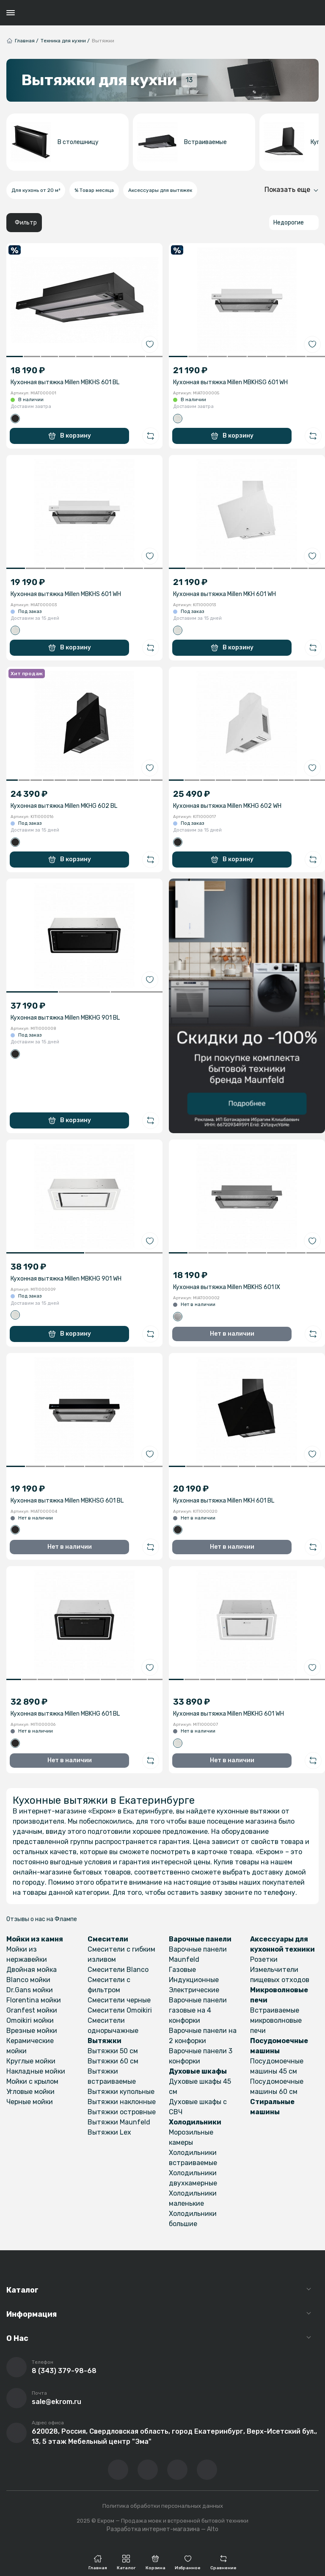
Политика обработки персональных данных (162, 2506)
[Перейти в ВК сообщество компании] (118, 2470)
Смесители (108, 1939)
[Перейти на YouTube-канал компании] (148, 2470)
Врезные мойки (31, 2031)
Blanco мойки (28, 1980)
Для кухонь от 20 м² (35, 190)
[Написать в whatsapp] (207, 2470)
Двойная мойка (31, 1970)
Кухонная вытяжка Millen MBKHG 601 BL (65, 1713)
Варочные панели (200, 1939)
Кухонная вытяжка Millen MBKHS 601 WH (66, 594)
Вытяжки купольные (121, 2092)
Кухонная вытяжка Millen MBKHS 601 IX (226, 1287)
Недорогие (288, 222)
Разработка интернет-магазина (153, 2529)
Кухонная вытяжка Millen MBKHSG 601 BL (67, 1500)
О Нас (17, 2338)
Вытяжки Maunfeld (119, 2122)
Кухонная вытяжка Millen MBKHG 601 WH (228, 1713)
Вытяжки (104, 2041)
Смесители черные (119, 2000)
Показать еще (287, 190)
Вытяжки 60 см (113, 2061)
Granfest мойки (31, 2010)
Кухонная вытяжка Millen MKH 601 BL (223, 1500)
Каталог (22, 2290)
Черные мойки (29, 2102)
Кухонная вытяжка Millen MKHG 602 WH (227, 806)
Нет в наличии (232, 1333)
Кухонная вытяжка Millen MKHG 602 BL (64, 806)
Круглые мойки (30, 2061)
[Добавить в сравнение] (150, 435)
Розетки (264, 1959)
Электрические (194, 1990)
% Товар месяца (94, 190)
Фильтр (26, 222)
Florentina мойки (33, 2000)
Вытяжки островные (122, 2112)
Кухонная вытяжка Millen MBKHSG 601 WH (230, 382)
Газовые (182, 1970)
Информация (31, 2314)
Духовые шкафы (198, 2071)
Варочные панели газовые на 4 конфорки (198, 2010)
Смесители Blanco (118, 1970)
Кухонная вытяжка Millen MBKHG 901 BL (65, 1017)
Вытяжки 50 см (113, 2051)
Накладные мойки (35, 2071)
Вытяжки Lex (109, 2132)
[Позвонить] (16, 2367)
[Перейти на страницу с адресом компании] (16, 2433)
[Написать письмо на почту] (16, 2398)
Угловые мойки (30, 2092)
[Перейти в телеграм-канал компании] (177, 2470)
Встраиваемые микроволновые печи (276, 2020)
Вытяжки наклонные (122, 2102)
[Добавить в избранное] (149, 344)
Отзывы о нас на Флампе (41, 1919)
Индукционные (194, 1980)
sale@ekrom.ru (56, 2402)
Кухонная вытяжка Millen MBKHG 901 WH (66, 1278)
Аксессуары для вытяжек (160, 190)
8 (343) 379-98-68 (64, 2371)
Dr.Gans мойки (29, 1990)
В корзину (69, 436)
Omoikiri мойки (30, 2020)
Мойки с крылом (32, 2081)
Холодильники (195, 2122)
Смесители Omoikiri (120, 2010)
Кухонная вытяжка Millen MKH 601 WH (224, 594)
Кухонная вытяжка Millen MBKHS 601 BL (65, 382)
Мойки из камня (34, 1939)
